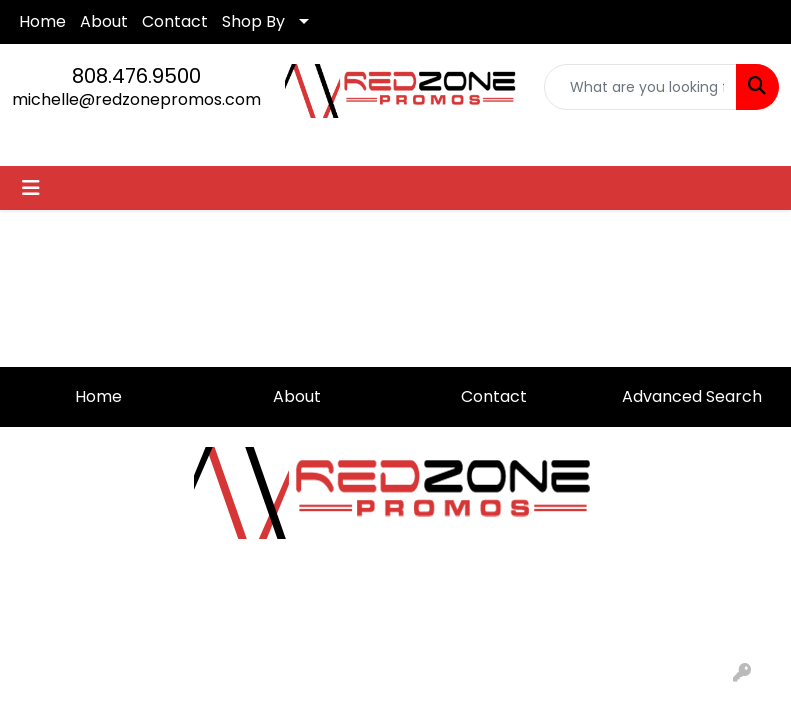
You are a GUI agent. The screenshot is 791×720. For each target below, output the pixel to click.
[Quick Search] (640, 87)
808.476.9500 (136, 76)
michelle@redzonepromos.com (136, 99)
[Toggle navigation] (31, 188)
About (104, 21)
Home (42, 21)
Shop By (253, 21)
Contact (175, 21)
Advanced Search (692, 396)
